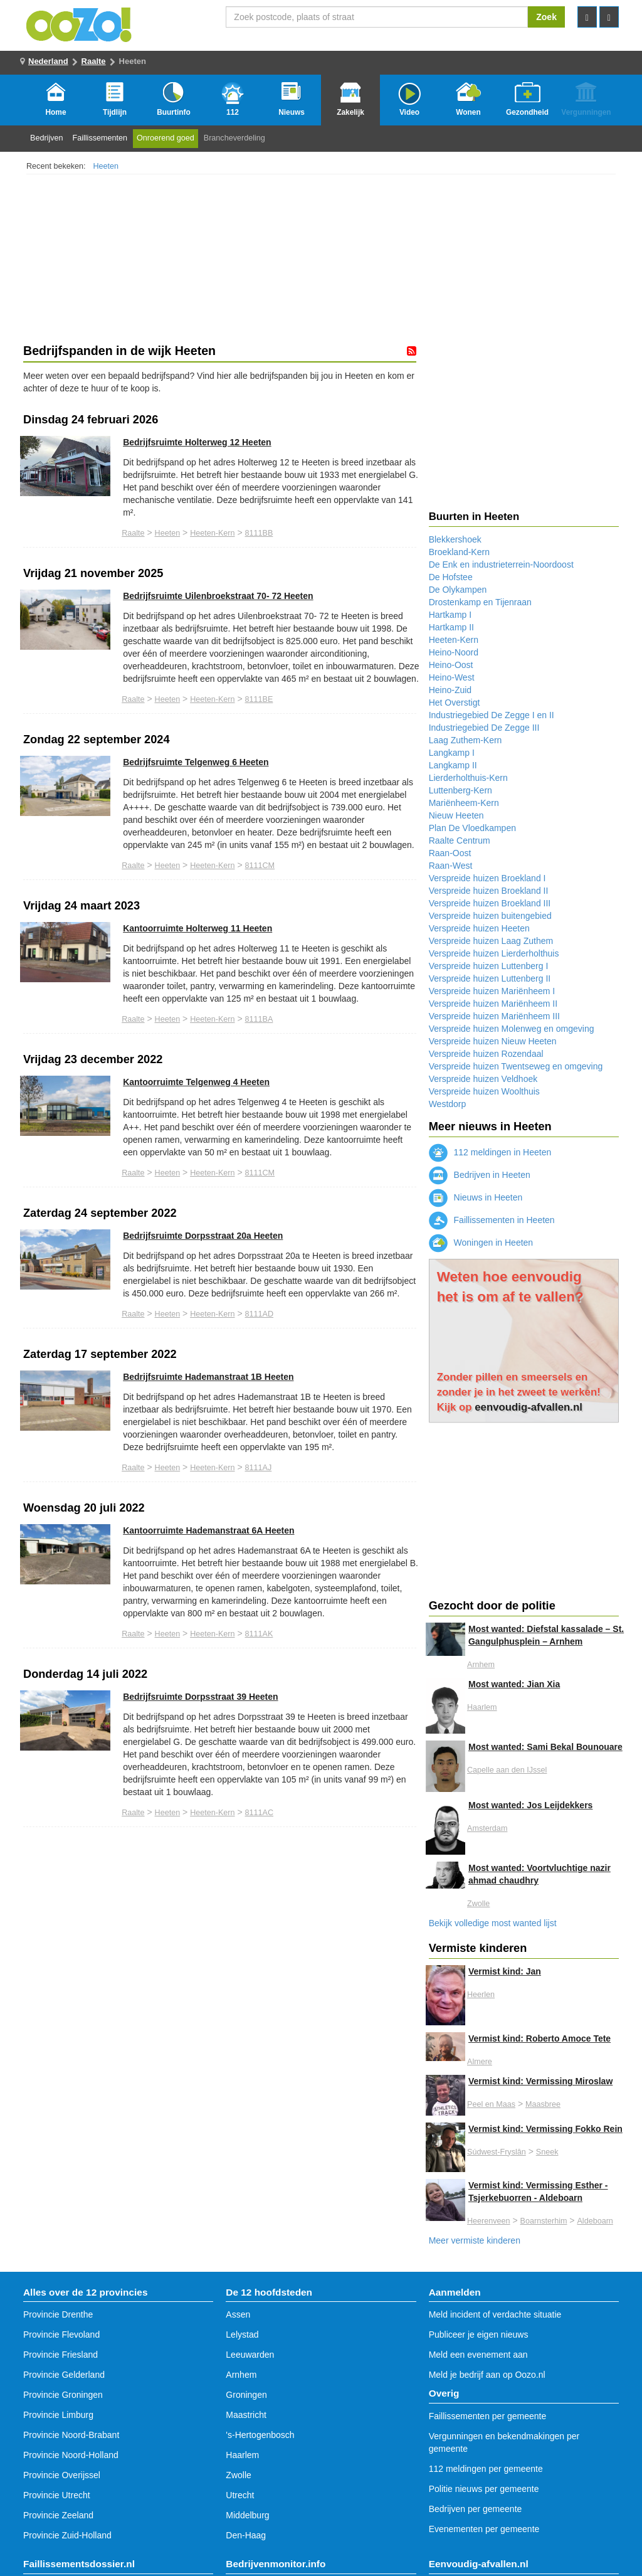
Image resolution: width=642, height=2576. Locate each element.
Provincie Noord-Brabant (71, 2435)
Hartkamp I (450, 615)
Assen (238, 2314)
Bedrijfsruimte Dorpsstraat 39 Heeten (200, 1697)
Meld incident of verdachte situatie (495, 2314)
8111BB (259, 533)
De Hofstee (451, 577)
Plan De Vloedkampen (472, 828)
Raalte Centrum (459, 840)
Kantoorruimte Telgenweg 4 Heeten (196, 1082)
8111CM (260, 865)
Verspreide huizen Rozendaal (486, 1054)
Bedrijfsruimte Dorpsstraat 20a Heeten (203, 1236)
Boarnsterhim (543, 2221)
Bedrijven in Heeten (479, 1175)
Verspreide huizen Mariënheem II (493, 1004)
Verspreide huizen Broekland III (490, 903)
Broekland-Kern (459, 552)
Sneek (547, 2152)
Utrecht (240, 2495)
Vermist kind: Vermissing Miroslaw (540, 2081)
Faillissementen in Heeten (492, 1220)
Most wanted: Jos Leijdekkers (530, 1805)
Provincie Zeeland (58, 2515)
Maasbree (542, 2104)
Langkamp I (452, 753)
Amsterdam (487, 1828)
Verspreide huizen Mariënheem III (494, 1016)
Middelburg (247, 2515)
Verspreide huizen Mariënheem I (492, 991)
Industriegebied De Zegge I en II (491, 715)
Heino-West (452, 677)
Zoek (546, 17)
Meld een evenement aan (478, 2355)
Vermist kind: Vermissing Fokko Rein (545, 2129)
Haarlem (482, 1707)
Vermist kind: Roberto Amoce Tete (539, 2038)
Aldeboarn (595, 2221)
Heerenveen (488, 2221)
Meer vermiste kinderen (474, 2240)
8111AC (259, 1812)
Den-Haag (246, 2535)
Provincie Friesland (60, 2355)
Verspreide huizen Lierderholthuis (494, 953)
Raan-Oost (450, 853)
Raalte (94, 61)
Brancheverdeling (234, 138)
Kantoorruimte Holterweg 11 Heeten (197, 928)
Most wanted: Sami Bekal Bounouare (545, 1747)
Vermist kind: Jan (504, 1971)
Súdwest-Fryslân (496, 2152)
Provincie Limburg (58, 2415)
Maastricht (246, 2415)
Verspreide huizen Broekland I (487, 878)
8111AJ (258, 1467)
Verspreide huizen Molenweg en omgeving (511, 1029)
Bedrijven (46, 138)
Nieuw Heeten (456, 815)
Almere (479, 2061)
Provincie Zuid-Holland (67, 2535)
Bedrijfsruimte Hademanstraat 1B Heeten (208, 1377)
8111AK (259, 1634)
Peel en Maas (491, 2104)
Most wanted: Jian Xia (514, 1684)
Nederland (48, 61)
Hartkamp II (451, 627)
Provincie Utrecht (56, 2495)
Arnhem (481, 1664)
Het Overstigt (454, 702)
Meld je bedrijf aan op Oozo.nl (487, 2375)
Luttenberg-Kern (460, 790)
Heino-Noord (453, 652)
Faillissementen (100, 138)
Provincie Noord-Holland (70, 2455)
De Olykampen (458, 590)
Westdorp (447, 1104)
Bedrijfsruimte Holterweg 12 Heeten (197, 442)
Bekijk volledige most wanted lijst (493, 1923)
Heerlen (481, 1994)
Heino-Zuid (450, 690)
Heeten (106, 166)
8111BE (259, 699)
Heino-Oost (451, 665)
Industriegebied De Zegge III (484, 728)
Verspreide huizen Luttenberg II (490, 978)
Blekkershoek (455, 539)
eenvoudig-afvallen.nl (528, 1407)
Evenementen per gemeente (484, 2529)
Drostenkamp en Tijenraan (480, 602)
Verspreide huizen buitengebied (490, 916)
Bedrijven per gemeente (475, 2509)
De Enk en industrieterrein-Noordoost (501, 564)
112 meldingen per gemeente (486, 2469)
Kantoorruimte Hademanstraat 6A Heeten (208, 1530)
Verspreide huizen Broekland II (489, 891)
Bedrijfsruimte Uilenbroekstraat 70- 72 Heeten (218, 596)
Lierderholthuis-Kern (468, 778)
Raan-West (451, 866)
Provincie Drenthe (58, 2314)
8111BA (259, 1019)
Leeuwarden (250, 2355)
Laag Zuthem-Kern (465, 740)
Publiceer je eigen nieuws (479, 2335)
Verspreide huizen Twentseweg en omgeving (516, 1066)
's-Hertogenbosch (260, 2435)
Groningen (246, 2395)
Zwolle (478, 1903)
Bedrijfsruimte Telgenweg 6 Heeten (195, 762)
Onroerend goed (165, 138)
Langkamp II (453, 765)
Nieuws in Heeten (476, 1197)
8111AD (259, 1314)
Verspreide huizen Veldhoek (483, 1079)
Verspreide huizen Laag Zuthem (491, 941)
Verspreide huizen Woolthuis (484, 1091)
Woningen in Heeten (481, 1243)
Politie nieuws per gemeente (484, 2489)
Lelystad (242, 2335)
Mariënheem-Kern (464, 803)
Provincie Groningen (63, 2395)
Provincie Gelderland (64, 2375)
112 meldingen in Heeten (490, 1152)
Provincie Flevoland (61, 2335)
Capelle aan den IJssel (507, 1770)
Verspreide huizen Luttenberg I (489, 966)
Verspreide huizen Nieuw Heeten (493, 1041)
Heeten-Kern (212, 533)
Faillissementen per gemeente (488, 2416)
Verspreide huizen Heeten (479, 928)
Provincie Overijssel (61, 2475)
